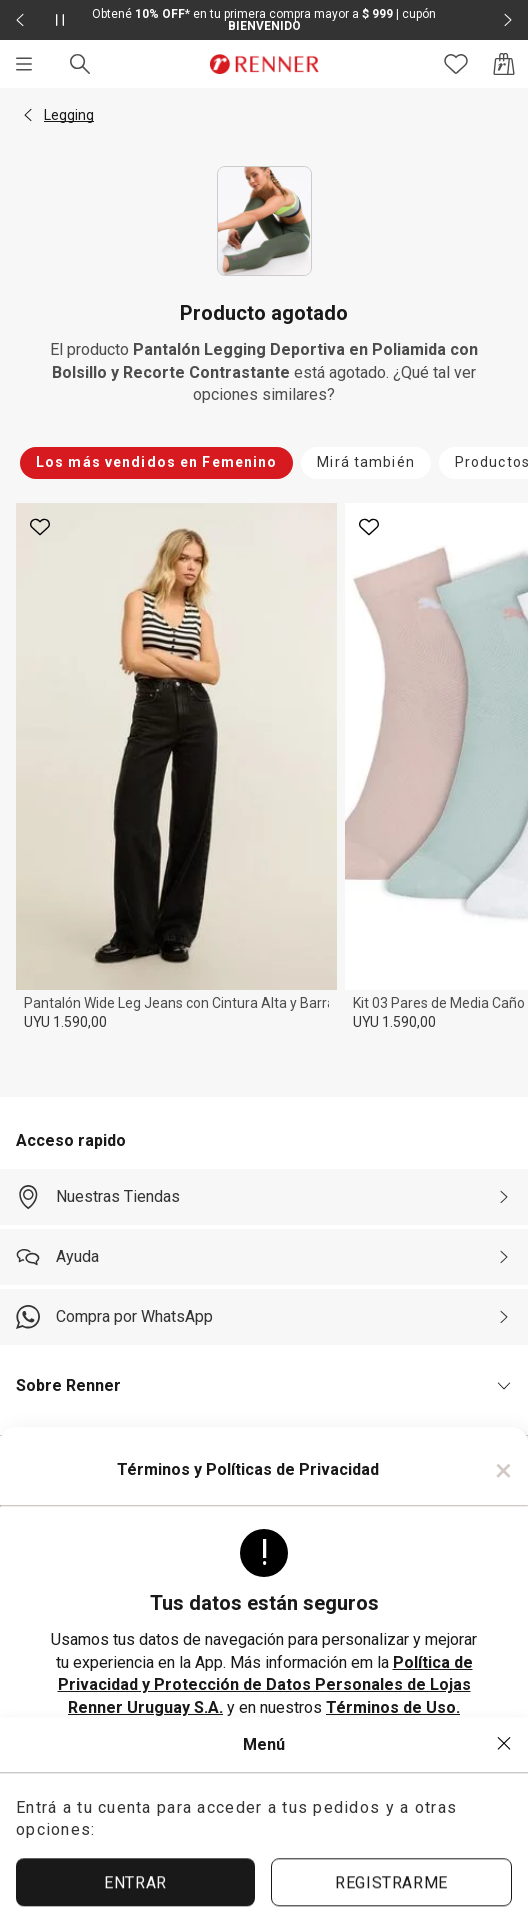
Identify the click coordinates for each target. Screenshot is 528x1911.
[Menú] (24, 64)
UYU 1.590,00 (65, 1022)
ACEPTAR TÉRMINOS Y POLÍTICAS (264, 1768)
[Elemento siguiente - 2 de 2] (508, 20)
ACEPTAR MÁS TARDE (264, 1836)
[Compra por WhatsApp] (264, 1317)
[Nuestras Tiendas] (264, 1197)
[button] (28, 115)
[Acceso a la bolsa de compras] (504, 64)
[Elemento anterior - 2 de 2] (20, 20)
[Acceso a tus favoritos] (456, 64)
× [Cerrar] (503, 1470)
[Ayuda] (264, 1257)
